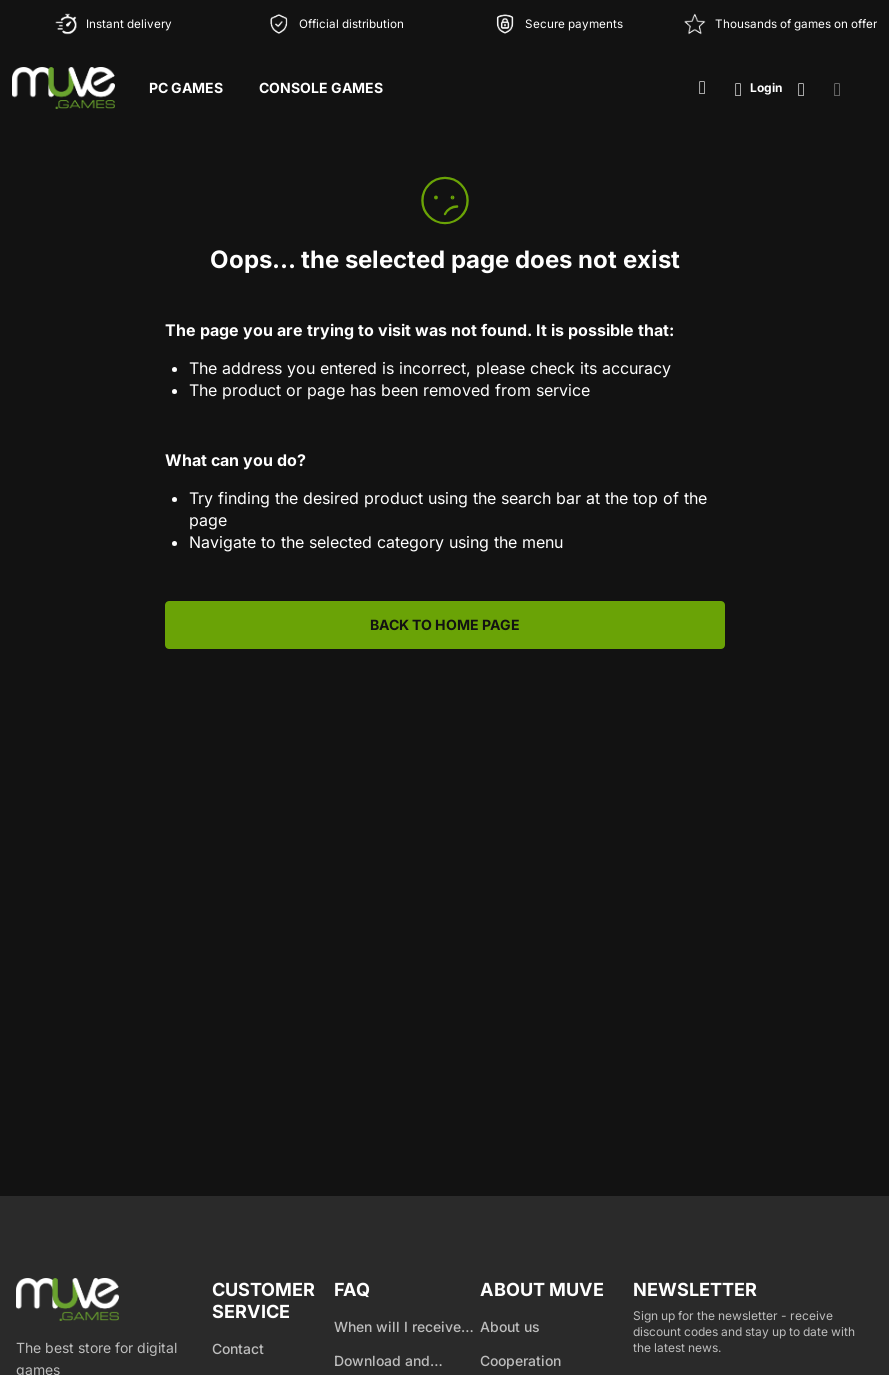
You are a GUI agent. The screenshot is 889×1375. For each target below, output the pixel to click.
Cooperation (520, 1360)
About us (510, 1326)
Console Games (321, 87)
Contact (238, 1348)
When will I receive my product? (397, 1328)
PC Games (186, 87)
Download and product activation (395, 1362)
